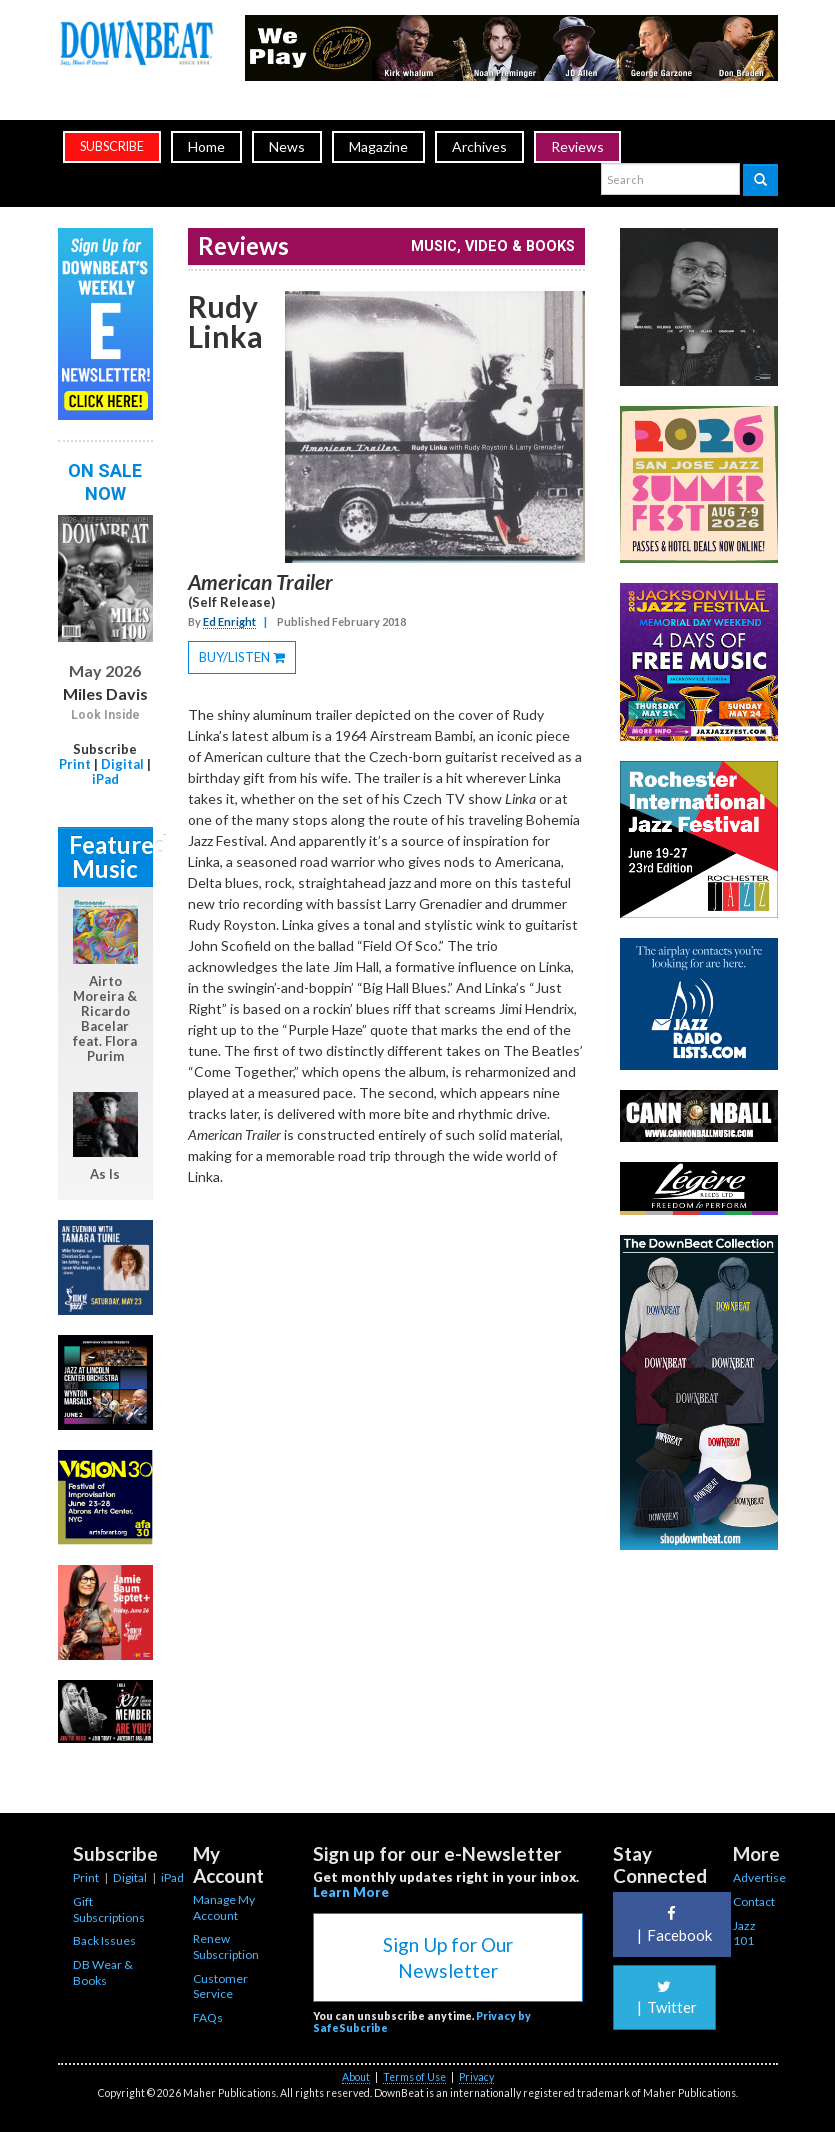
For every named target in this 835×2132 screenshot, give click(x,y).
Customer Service (220, 1986)
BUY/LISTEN (247, 660)
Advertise (759, 1877)
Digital (122, 764)
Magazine (378, 146)
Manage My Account (224, 1907)
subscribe (112, 146)
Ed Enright (229, 621)
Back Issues (104, 1940)
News (287, 146)
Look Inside (105, 715)
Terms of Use (414, 2077)
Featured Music (111, 856)
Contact (754, 1901)
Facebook (672, 1924)
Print (75, 764)
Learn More (351, 1892)
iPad (105, 779)
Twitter (664, 1997)
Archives (479, 146)
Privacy (476, 2077)
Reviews (577, 146)
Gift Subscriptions (109, 1909)
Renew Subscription (226, 1946)
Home (206, 146)
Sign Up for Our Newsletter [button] (448, 1957)
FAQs (208, 2017)
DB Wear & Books (103, 1972)
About (356, 2077)
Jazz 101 (744, 1933)
